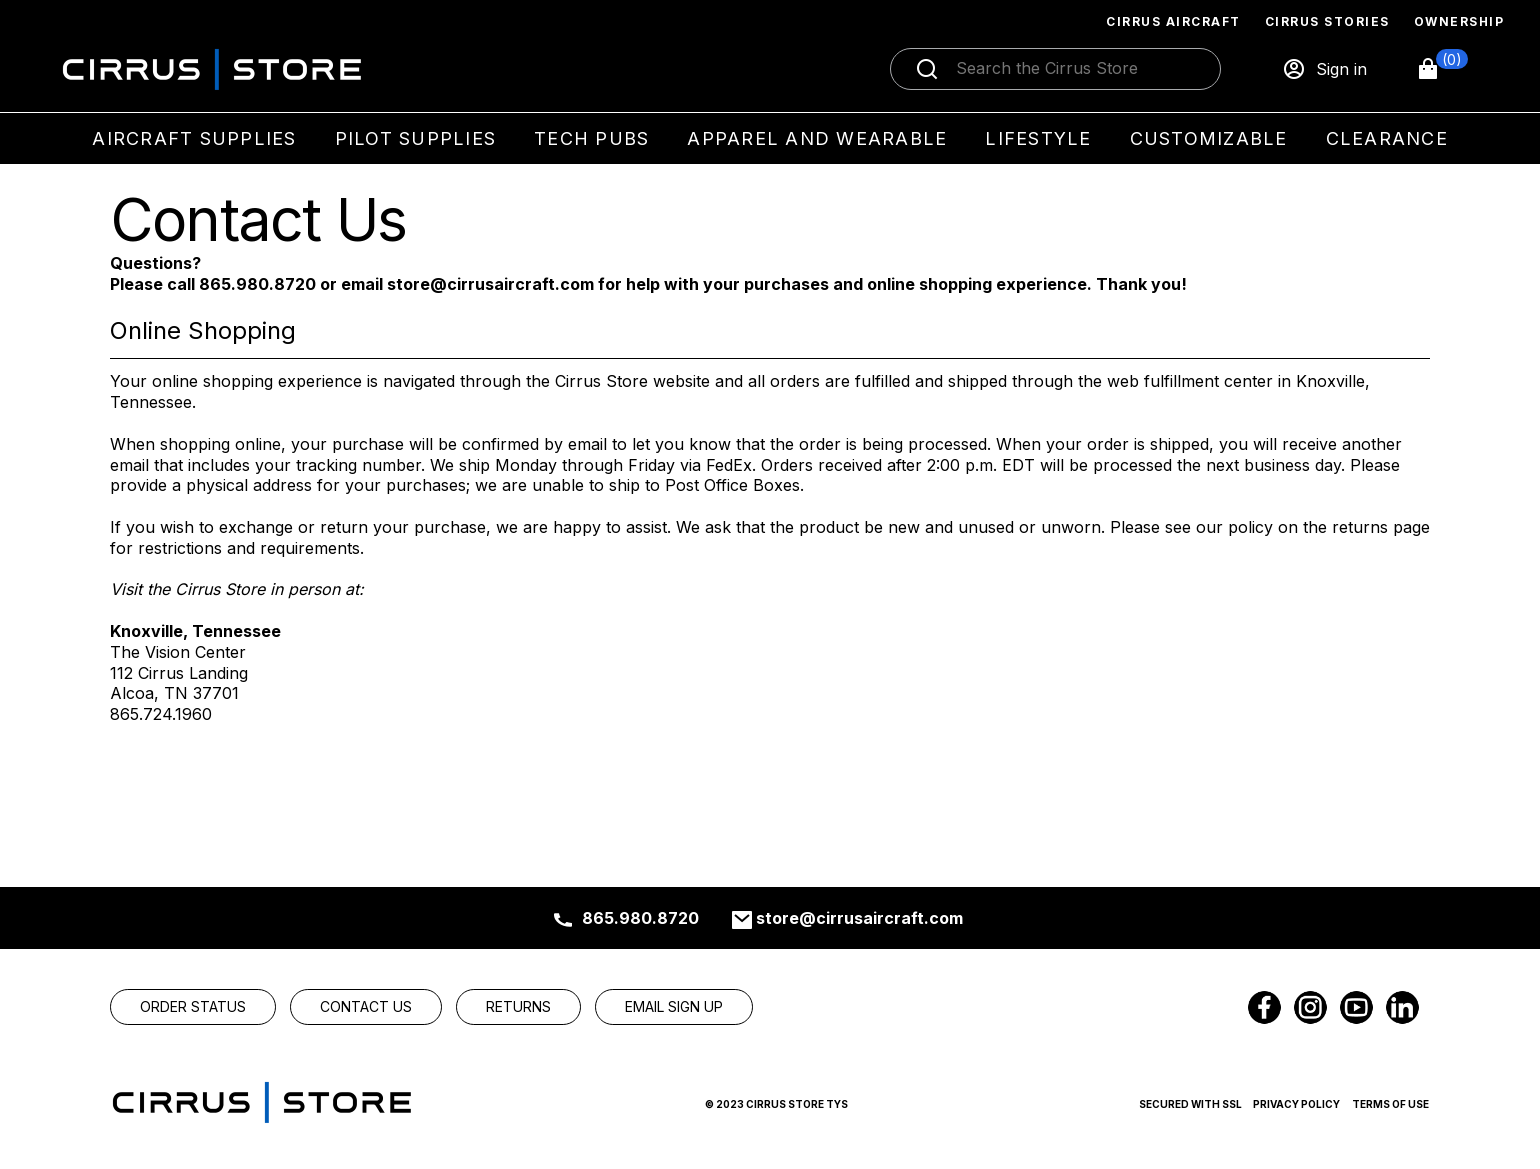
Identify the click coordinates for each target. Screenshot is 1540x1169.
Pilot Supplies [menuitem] (416, 138)
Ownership (1459, 21)
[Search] (1077, 69)
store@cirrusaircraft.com (859, 918)
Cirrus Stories (1327, 21)
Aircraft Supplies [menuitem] (194, 138)
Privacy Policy (1296, 1104)
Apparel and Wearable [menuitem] (817, 138)
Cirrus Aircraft (1173, 21)
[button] (1442, 69)
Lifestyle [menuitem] (1038, 138)
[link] (193, 1007)
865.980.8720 (640, 918)
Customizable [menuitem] (1209, 138)
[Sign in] (1324, 69)
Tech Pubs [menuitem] (591, 138)
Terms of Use (1390, 1104)
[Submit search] (927, 69)
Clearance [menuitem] (1387, 138)
